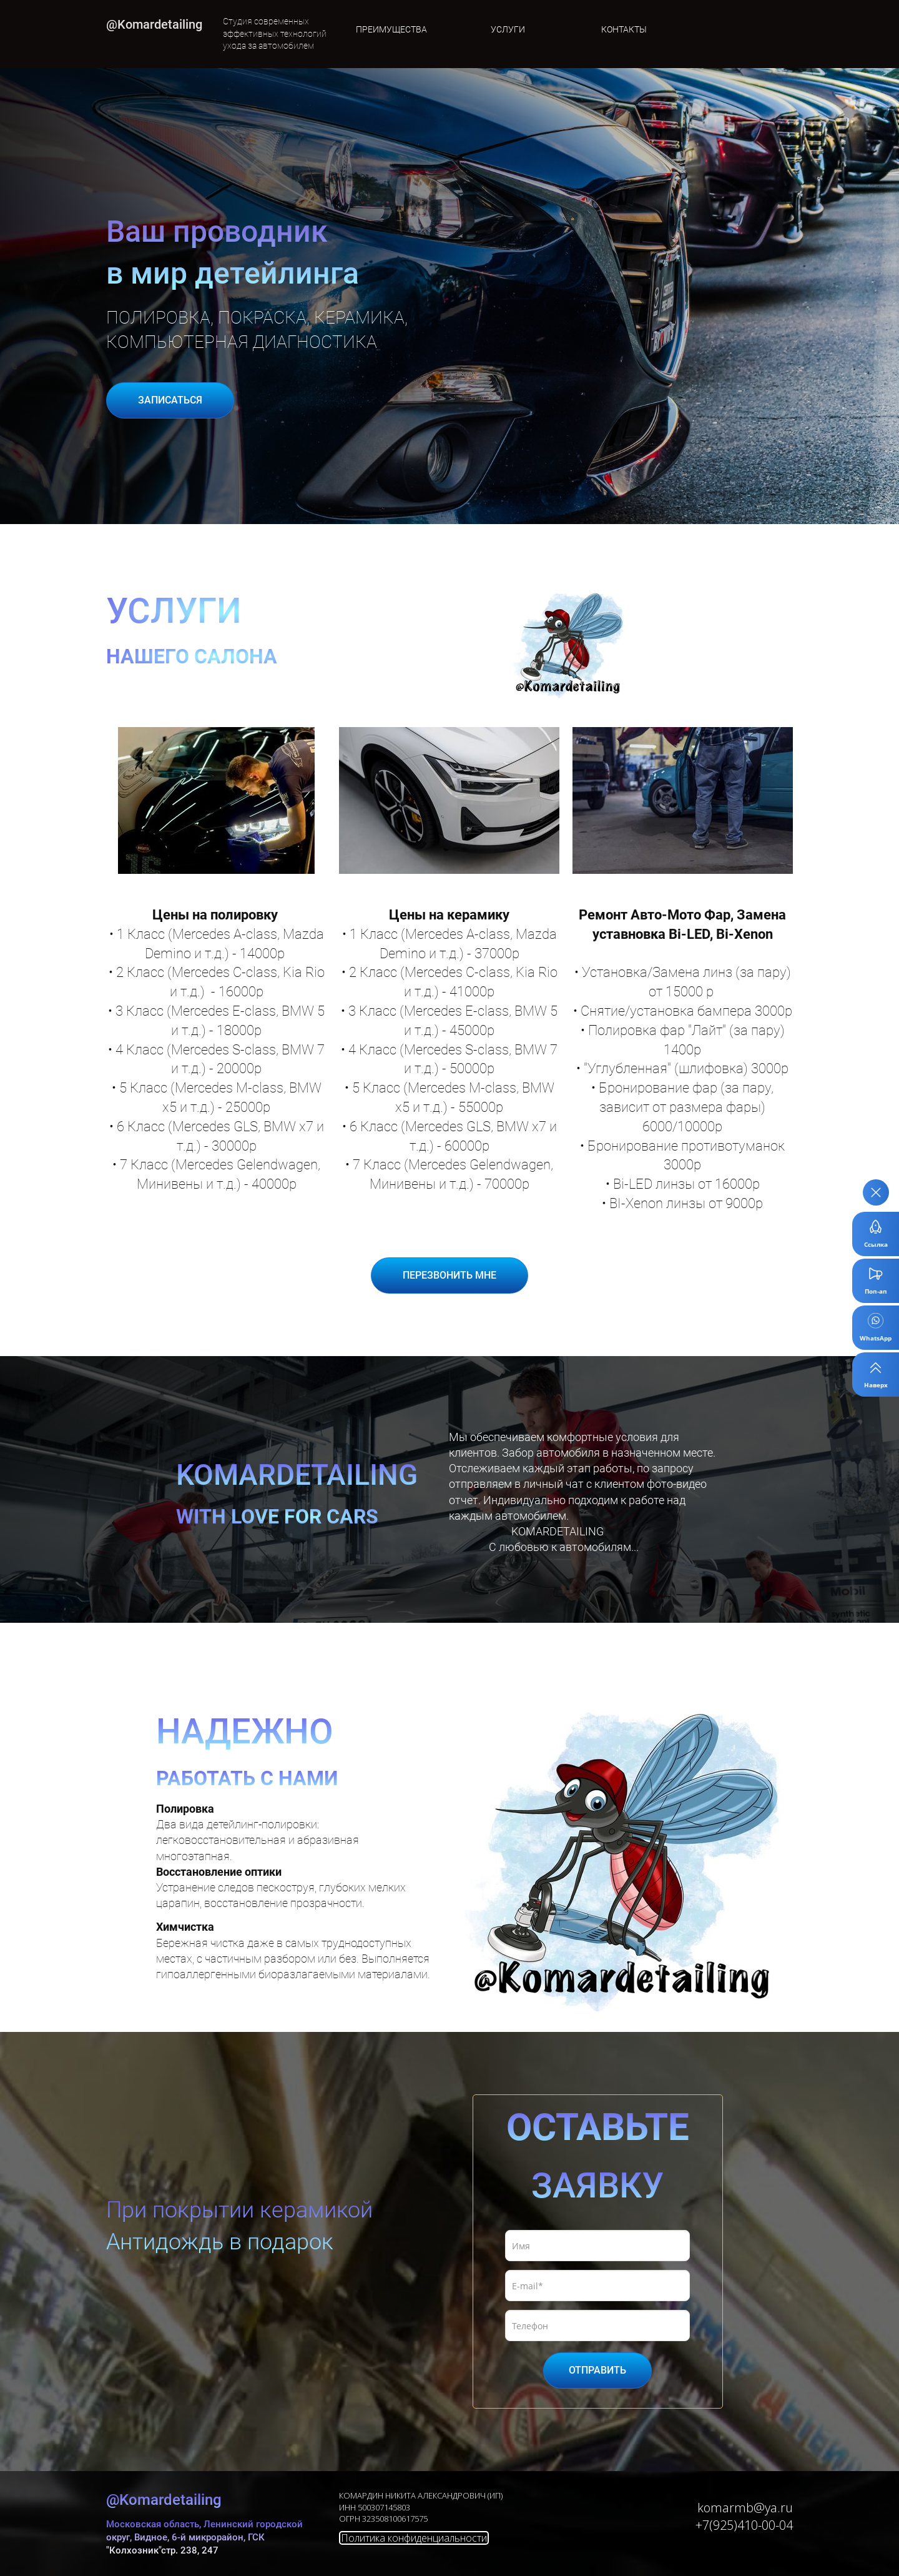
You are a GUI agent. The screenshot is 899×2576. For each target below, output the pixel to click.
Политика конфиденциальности (414, 2538)
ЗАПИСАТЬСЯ (170, 400)
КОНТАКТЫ (624, 29)
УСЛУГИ (508, 29)
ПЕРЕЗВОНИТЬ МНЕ (449, 1275)
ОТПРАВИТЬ (597, 2370)
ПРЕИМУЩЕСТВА (391, 29)
